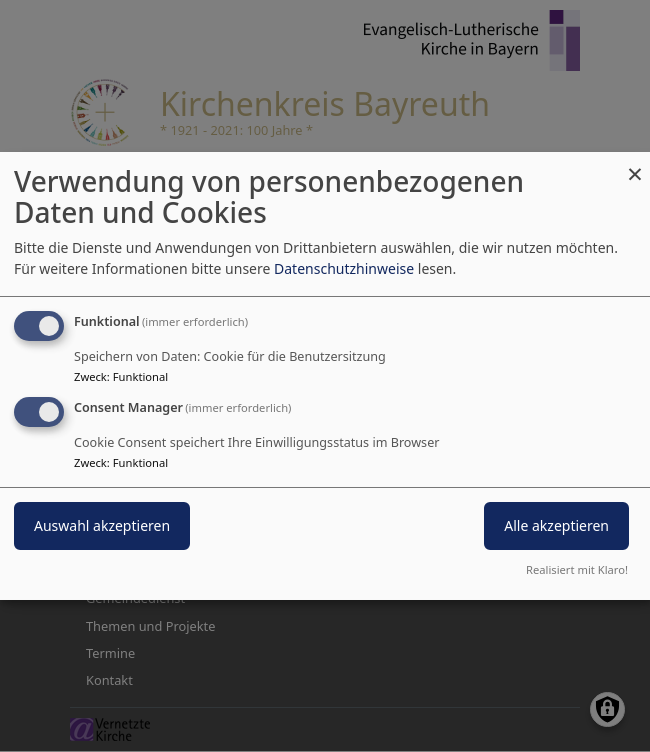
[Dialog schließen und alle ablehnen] (635, 164)
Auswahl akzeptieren (102, 525)
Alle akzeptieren (556, 525)
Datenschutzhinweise (344, 268)
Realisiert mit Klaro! (577, 569)
